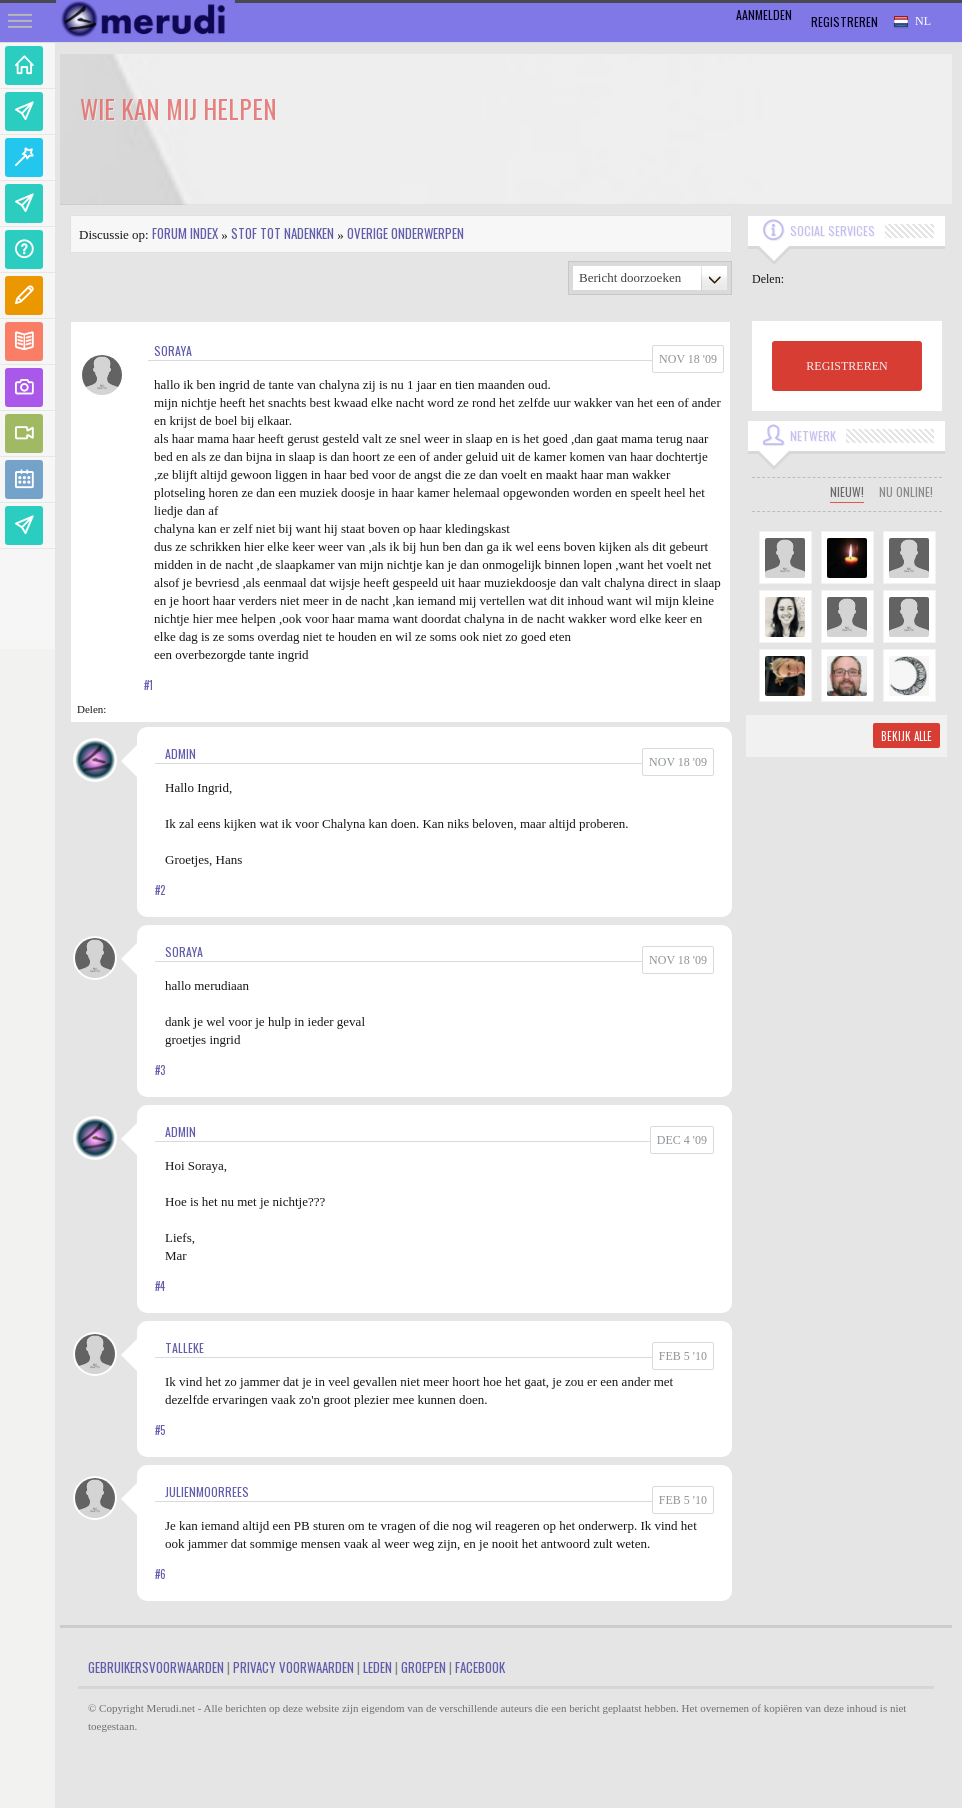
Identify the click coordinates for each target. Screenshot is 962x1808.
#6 (160, 1574)
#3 (160, 1070)
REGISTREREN (846, 366)
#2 (160, 890)
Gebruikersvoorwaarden (156, 1667)
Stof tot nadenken (282, 233)
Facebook (480, 1667)
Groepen (423, 1667)
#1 (148, 685)
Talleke (184, 1347)
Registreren (844, 21)
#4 (160, 1286)
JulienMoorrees (207, 1491)
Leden (377, 1667)
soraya (173, 350)
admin (180, 753)
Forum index (185, 233)
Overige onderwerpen (405, 233)
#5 (160, 1430)
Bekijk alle (906, 736)
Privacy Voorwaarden (293, 1667)
